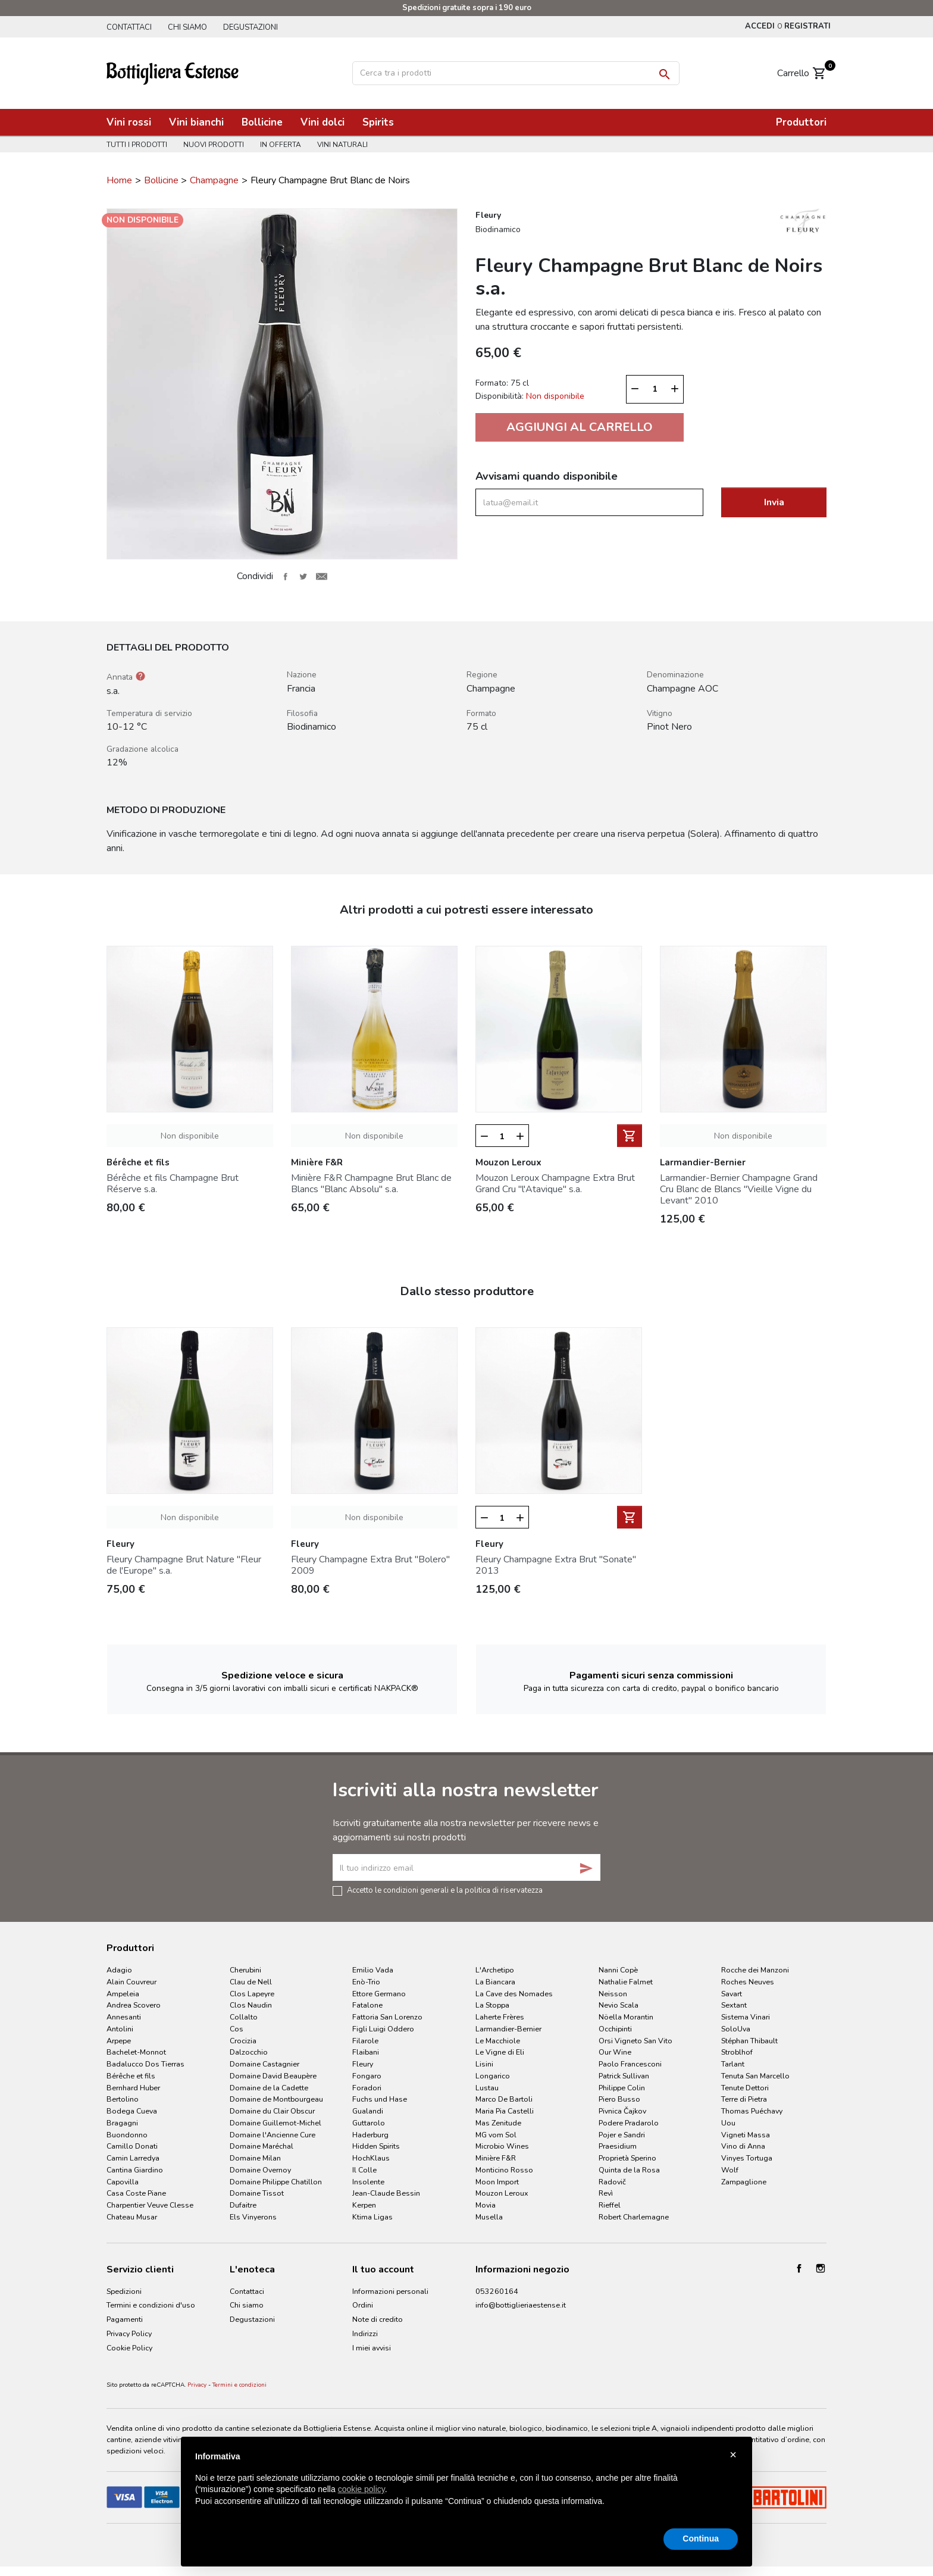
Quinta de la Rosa (629, 2170)
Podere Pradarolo (629, 2123)
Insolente (368, 2182)
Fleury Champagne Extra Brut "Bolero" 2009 (370, 1565)
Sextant (734, 2005)
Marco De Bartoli (504, 2099)
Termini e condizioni (239, 2385)
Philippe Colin (622, 2088)
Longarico (492, 2076)
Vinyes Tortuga (746, 2158)
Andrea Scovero (134, 2005)
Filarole (365, 2041)
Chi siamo (187, 27)
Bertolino (123, 2099)
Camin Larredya (133, 2158)
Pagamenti (125, 2319)
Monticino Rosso (504, 2170)
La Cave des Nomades (514, 1994)
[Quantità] (655, 389)
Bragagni (122, 2123)
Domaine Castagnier (264, 2064)
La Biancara (495, 1982)
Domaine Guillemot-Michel (275, 2123)
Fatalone (367, 2005)
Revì (606, 2193)
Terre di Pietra (744, 2099)
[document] (466, 2488)
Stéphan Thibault (749, 2041)
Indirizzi (365, 2333)
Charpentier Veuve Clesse (150, 2205)
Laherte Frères (499, 2017)
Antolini (120, 2029)
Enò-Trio (366, 1982)
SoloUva (735, 2029)
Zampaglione (743, 2182)
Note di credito (377, 2319)
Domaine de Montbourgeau (276, 2099)
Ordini (362, 2305)
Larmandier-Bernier (508, 2029)
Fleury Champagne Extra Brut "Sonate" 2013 (555, 1565)
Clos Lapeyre (252, 1994)
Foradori (366, 2088)
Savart (731, 1994)
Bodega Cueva (132, 2111)
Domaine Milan (255, 2158)
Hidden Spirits (376, 2146)
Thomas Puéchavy (751, 2111)
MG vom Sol (495, 2135)
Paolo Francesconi (630, 2064)
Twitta (303, 576)
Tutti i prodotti (137, 144)
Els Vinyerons (253, 2217)
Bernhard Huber (133, 2088)
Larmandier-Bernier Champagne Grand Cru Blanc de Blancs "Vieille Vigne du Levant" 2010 (739, 1189)
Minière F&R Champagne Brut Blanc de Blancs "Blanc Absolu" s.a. (371, 1183)
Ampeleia (123, 1994)
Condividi (285, 576)
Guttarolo (368, 2123)
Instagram (820, 2268)
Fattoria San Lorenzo (387, 2017)
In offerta (280, 144)
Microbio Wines (502, 2146)
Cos (236, 2029)
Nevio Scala (618, 2005)
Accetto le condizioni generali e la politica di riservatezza (445, 1890)
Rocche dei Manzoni (755, 1970)
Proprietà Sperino (627, 2158)
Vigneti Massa (745, 2135)
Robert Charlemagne (634, 2217)
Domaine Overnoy (260, 2170)
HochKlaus (371, 2158)
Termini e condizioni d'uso (151, 2305)
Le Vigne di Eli (499, 2052)
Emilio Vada (372, 1970)
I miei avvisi (371, 2348)
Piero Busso (619, 2099)
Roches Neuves (747, 1982)
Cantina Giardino (135, 2170)
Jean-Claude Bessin (386, 2193)
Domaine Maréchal (261, 2146)
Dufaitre (243, 2205)
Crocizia (243, 2041)
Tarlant (732, 2064)
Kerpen (364, 2205)
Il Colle (364, 2170)
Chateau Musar (132, 2217)
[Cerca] (516, 73)
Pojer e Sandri (622, 2135)
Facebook (799, 2268)
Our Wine (615, 2052)
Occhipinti (615, 2029)
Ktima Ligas (372, 2217)
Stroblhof (737, 2052)
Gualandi (367, 2111)
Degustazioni (250, 27)
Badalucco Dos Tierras (145, 2064)
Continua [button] (700, 2538)
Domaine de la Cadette (269, 2088)
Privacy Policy (129, 2333)
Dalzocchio (249, 2052)
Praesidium (618, 2146)
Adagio (119, 1970)
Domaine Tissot (257, 2193)
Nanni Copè (618, 1970)
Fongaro (366, 2076)
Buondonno (127, 2135)
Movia (485, 2205)
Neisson (613, 1994)
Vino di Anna (743, 2146)
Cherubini (245, 1970)
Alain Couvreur (131, 1982)
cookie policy (361, 2489)
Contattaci (129, 27)
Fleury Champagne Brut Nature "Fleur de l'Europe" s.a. (184, 1565)
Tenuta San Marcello (755, 2076)
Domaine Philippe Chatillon (276, 2182)
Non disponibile (190, 1136)
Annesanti (124, 2017)
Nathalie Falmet (626, 1982)
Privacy (196, 2385)
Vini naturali (342, 144)
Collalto (244, 2017)
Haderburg (370, 2135)
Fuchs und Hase (379, 2099)
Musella (489, 2217)
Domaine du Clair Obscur (272, 2111)
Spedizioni (124, 2291)
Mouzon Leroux (501, 2193)
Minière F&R (495, 2158)
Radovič (612, 2182)
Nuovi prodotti (213, 144)
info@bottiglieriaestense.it (520, 2305)
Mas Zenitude (498, 2123)
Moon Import (497, 2182)
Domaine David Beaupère (273, 2076)
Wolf (729, 2170)
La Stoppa (492, 2005)
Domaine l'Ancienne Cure (272, 2135)
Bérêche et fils (131, 2076)
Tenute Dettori (745, 2088)
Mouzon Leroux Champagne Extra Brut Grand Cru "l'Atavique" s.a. (555, 1183)
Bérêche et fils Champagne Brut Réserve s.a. (173, 1183)
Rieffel (610, 2205)
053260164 (496, 2291)
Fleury (362, 2064)
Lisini (484, 2064)
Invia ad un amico (321, 576)
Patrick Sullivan (624, 2076)
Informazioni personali (390, 2291)
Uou (728, 2123)
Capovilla (123, 2182)
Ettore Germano (379, 1994)
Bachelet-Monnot (136, 2052)
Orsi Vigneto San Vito (635, 2041)
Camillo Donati (132, 2146)
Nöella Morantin (626, 2017)
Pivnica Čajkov (622, 2111)
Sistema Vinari (745, 2017)
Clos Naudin (251, 2005)
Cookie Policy (129, 2348)
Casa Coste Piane (136, 2193)
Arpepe (119, 2041)
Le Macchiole (497, 2041)
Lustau (487, 2088)
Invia (774, 502)
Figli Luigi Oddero (383, 2029)
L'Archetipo (494, 1970)
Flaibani (365, 2052)
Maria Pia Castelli (504, 2111)
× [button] (733, 2454)
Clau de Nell (251, 1982)
